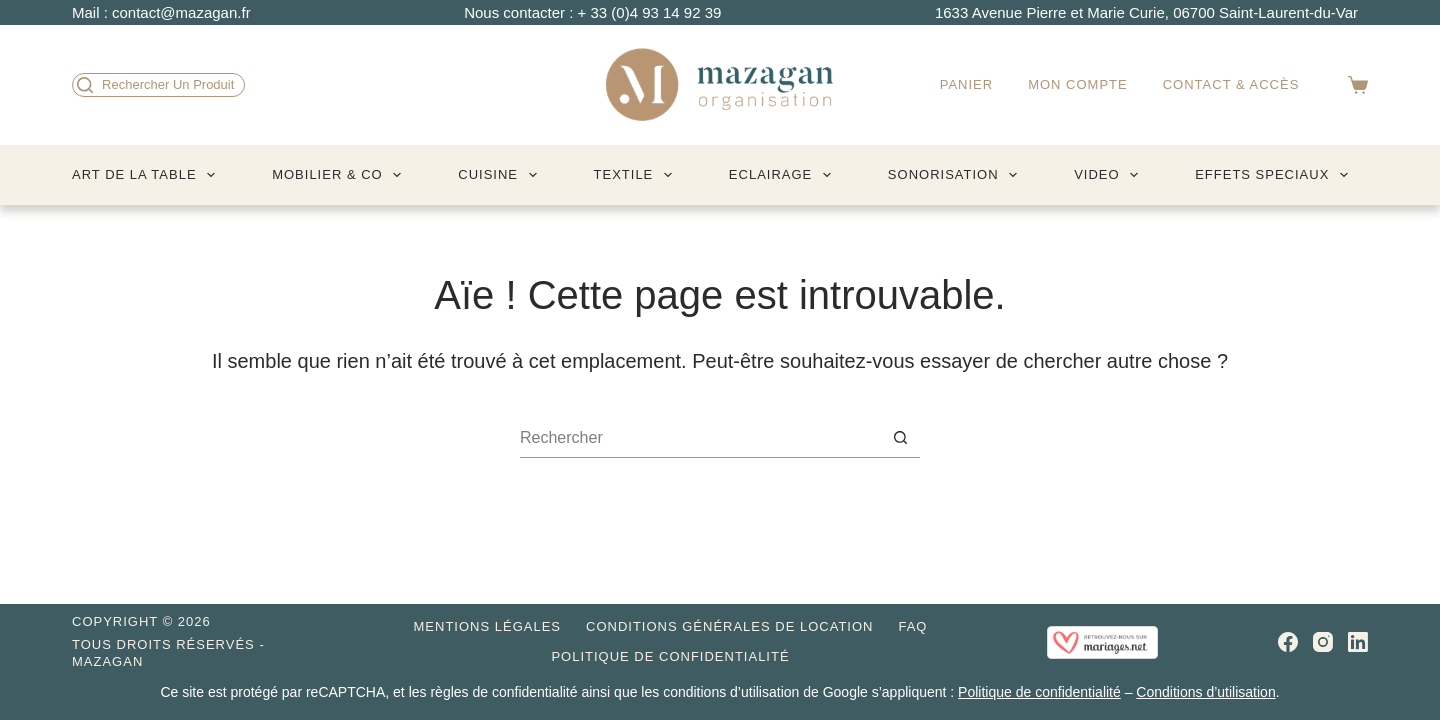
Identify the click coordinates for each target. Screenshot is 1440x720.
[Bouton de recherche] (900, 438)
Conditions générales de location (729, 626)
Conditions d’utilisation (1205, 692)
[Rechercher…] (700, 438)
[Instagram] (1323, 642)
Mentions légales (487, 626)
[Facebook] (1288, 642)
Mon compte (1078, 84)
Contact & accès (1231, 84)
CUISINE (501, 175)
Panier (966, 84)
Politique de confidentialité (670, 656)
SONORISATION (956, 175)
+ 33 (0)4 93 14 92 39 (650, 12)
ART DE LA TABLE (147, 175)
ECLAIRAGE (784, 175)
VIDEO (1110, 175)
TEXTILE (637, 175)
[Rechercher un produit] (158, 84)
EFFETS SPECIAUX (1275, 175)
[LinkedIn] (1358, 642)
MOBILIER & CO (340, 175)
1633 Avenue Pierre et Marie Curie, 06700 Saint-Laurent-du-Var (1146, 12)
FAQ (912, 626)
